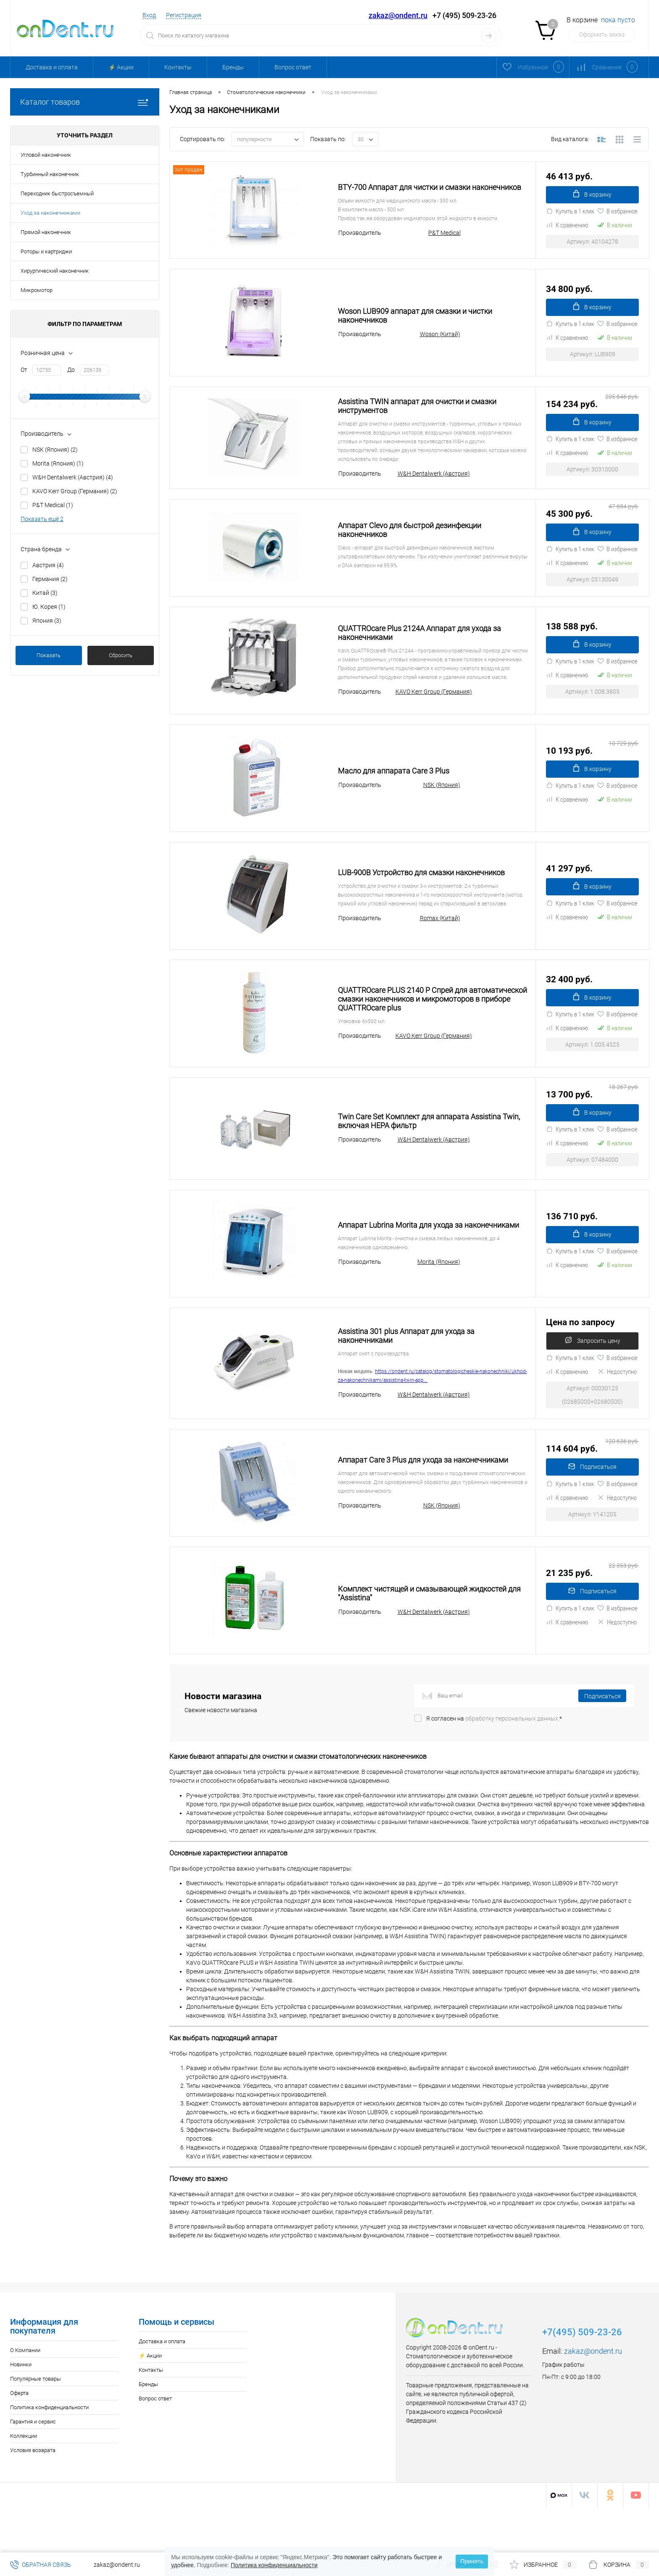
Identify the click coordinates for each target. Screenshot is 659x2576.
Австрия (48, 565)
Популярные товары (35, 2424)
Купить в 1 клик (570, 222)
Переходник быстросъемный (57, 193)
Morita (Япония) (58, 463)
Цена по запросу (580, 1355)
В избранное (617, 222)
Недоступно (617, 1416)
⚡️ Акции (121, 67)
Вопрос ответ (292, 67)
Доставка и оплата (52, 67)
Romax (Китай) (440, 945)
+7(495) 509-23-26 (582, 2377)
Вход (149, 15)
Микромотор (37, 290)
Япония (46, 620)
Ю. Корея (49, 606)
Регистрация (183, 15)
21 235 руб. (592, 1612)
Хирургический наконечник (55, 271)
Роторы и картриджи (46, 251)
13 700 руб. (592, 1120)
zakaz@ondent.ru (398, 15)
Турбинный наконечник (50, 174)
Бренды (233, 67)
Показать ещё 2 (42, 519)
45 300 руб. (592, 530)
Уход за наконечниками (50, 213)
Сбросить (120, 655)
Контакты (178, 67)
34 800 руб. (569, 294)
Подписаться (592, 1511)
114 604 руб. (592, 1488)
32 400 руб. (569, 1001)
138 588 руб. (572, 648)
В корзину (592, 199)
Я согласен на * (494, 1763)
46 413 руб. (569, 176)
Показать (49, 655)
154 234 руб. (592, 412)
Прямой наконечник (46, 232)
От (24, 369)
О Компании (25, 2395)
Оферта (19, 2438)
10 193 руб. (592, 773)
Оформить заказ (602, 34)
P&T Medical (52, 505)
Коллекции (23, 2481)
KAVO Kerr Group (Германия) (74, 491)
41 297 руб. (569, 891)
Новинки (21, 2409)
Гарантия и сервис (33, 2466)
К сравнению (567, 235)
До (71, 369)
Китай (45, 592)
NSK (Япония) (55, 449)
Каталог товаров (84, 102)
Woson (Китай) (440, 344)
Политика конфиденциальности (49, 2452)
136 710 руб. (572, 1244)
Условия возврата (32, 2495)
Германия (50, 579)
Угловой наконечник (46, 155)
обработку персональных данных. (512, 1763)
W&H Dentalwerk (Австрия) (72, 477)
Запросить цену (592, 1379)
